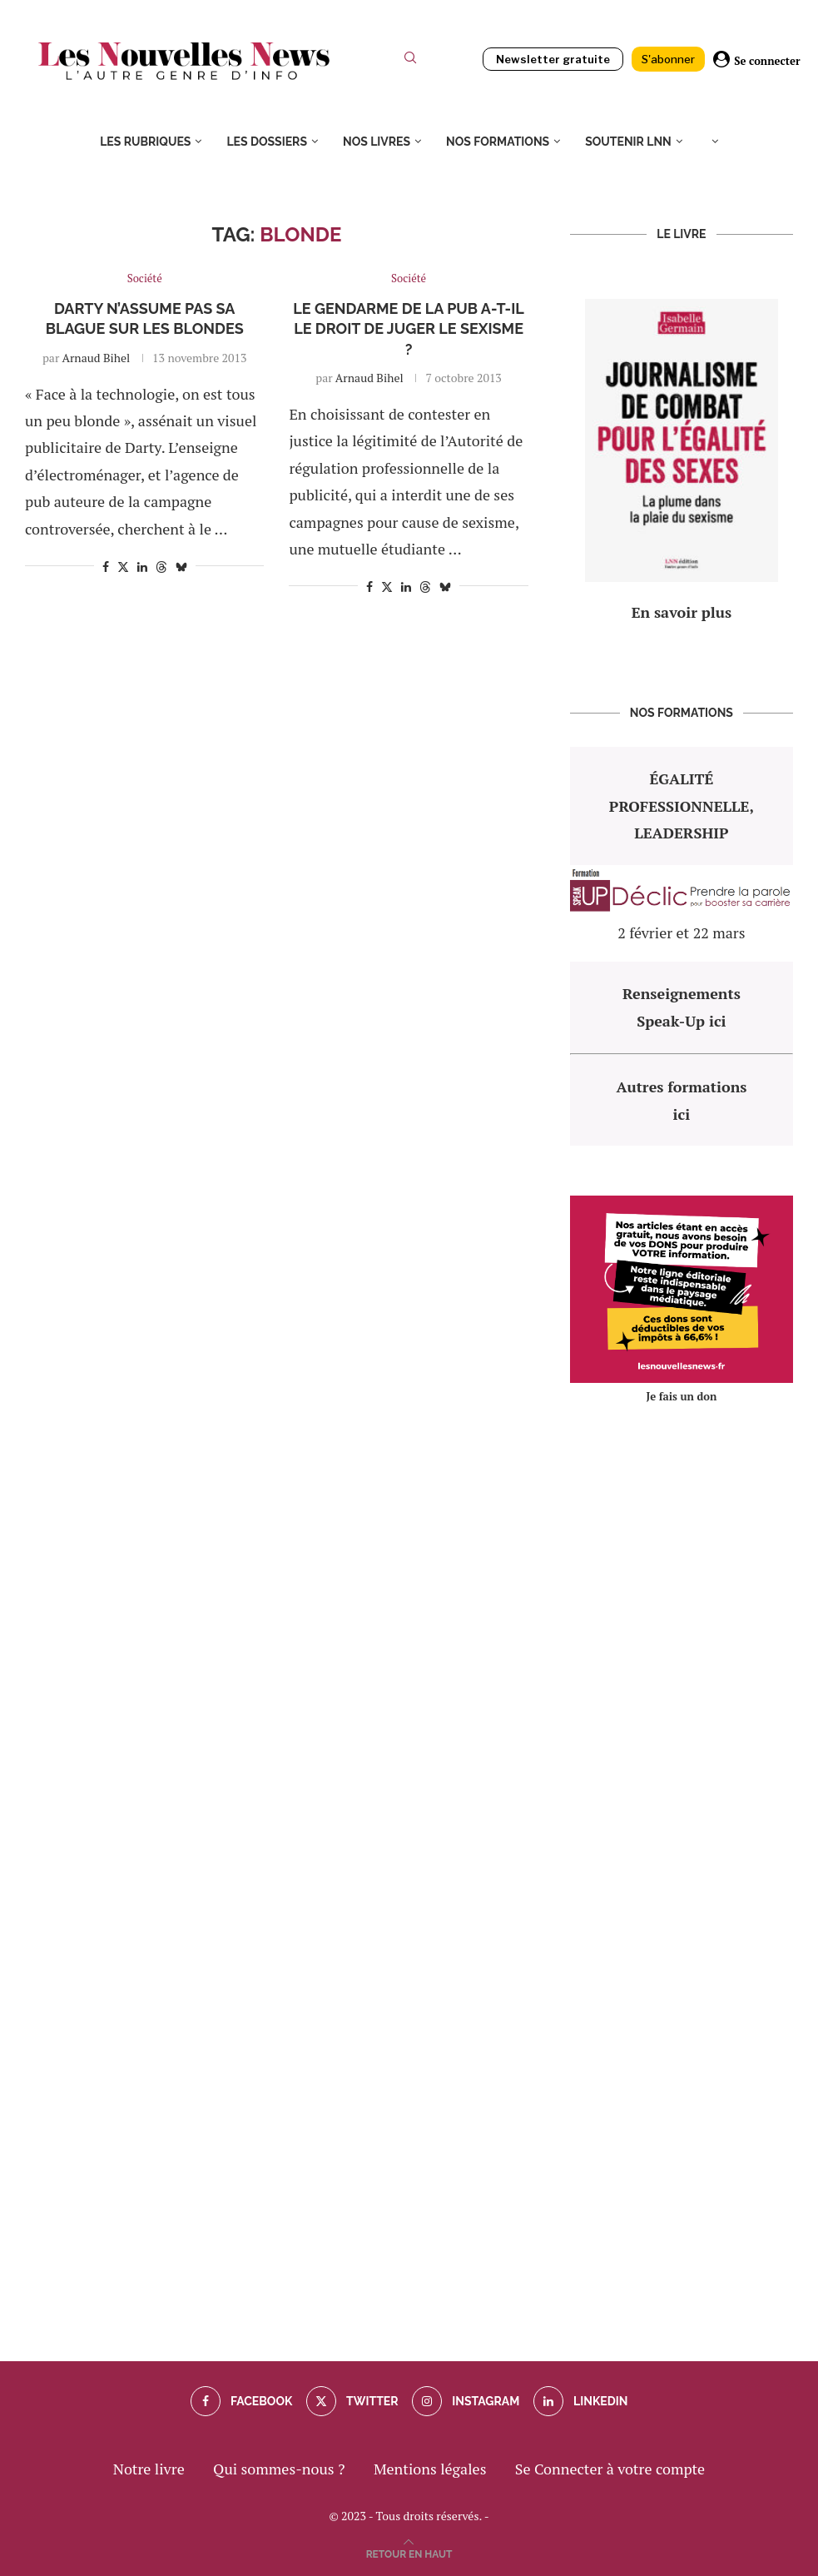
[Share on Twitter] (123, 566)
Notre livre (149, 2469)
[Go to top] (409, 2552)
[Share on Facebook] (105, 566)
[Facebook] (242, 2401)
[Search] (410, 61)
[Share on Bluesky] (181, 566)
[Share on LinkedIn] (142, 566)
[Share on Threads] (161, 566)
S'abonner (668, 59)
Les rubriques (145, 141)
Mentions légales (430, 2469)
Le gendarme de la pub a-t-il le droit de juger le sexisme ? (408, 329)
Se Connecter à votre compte (610, 2469)
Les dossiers (266, 141)
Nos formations (497, 141)
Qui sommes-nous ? (279, 2469)
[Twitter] (352, 2401)
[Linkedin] (580, 2401)
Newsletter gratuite (553, 59)
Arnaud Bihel (96, 358)
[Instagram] (465, 2401)
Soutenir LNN (628, 141)
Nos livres (376, 141)
